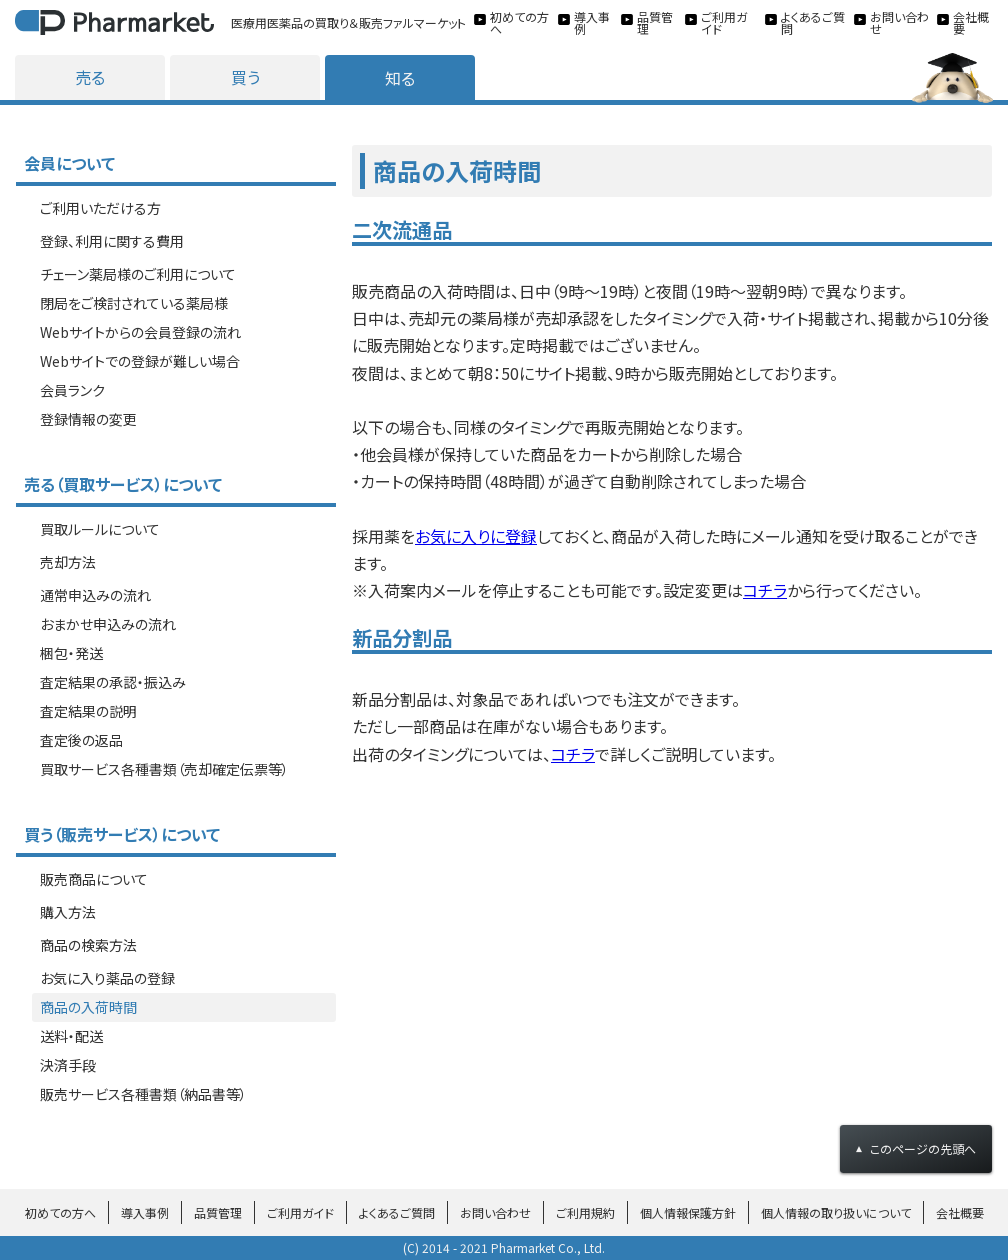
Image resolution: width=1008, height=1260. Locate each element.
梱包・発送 (71, 653)
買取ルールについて (100, 529)
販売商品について (94, 879)
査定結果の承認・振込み (113, 682)
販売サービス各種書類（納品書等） (143, 1094)
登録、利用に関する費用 (112, 241)
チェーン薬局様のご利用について (138, 274)
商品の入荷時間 (88, 1007)
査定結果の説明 (88, 711)
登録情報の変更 (88, 419)
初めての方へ (60, 1212)
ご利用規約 (585, 1212)
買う (245, 77)
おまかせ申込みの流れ (108, 624)
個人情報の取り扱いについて (836, 1212)
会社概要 (960, 1212)
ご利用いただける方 (100, 208)
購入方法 (68, 912)
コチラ (765, 590)
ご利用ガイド (300, 1212)
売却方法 (68, 562)
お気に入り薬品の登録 (107, 978)
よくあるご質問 (397, 1212)
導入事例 (145, 1212)
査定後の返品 (81, 740)
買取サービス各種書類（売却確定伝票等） (164, 769)
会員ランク (72, 390)
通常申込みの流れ (95, 595)
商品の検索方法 (88, 945)
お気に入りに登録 (476, 536)
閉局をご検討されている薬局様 (134, 303)
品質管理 (218, 1212)
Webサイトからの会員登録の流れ (140, 332)
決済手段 (68, 1065)
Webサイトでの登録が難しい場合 (140, 361)
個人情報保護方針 (688, 1212)
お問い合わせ (495, 1212)
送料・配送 (71, 1036)
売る (90, 77)
